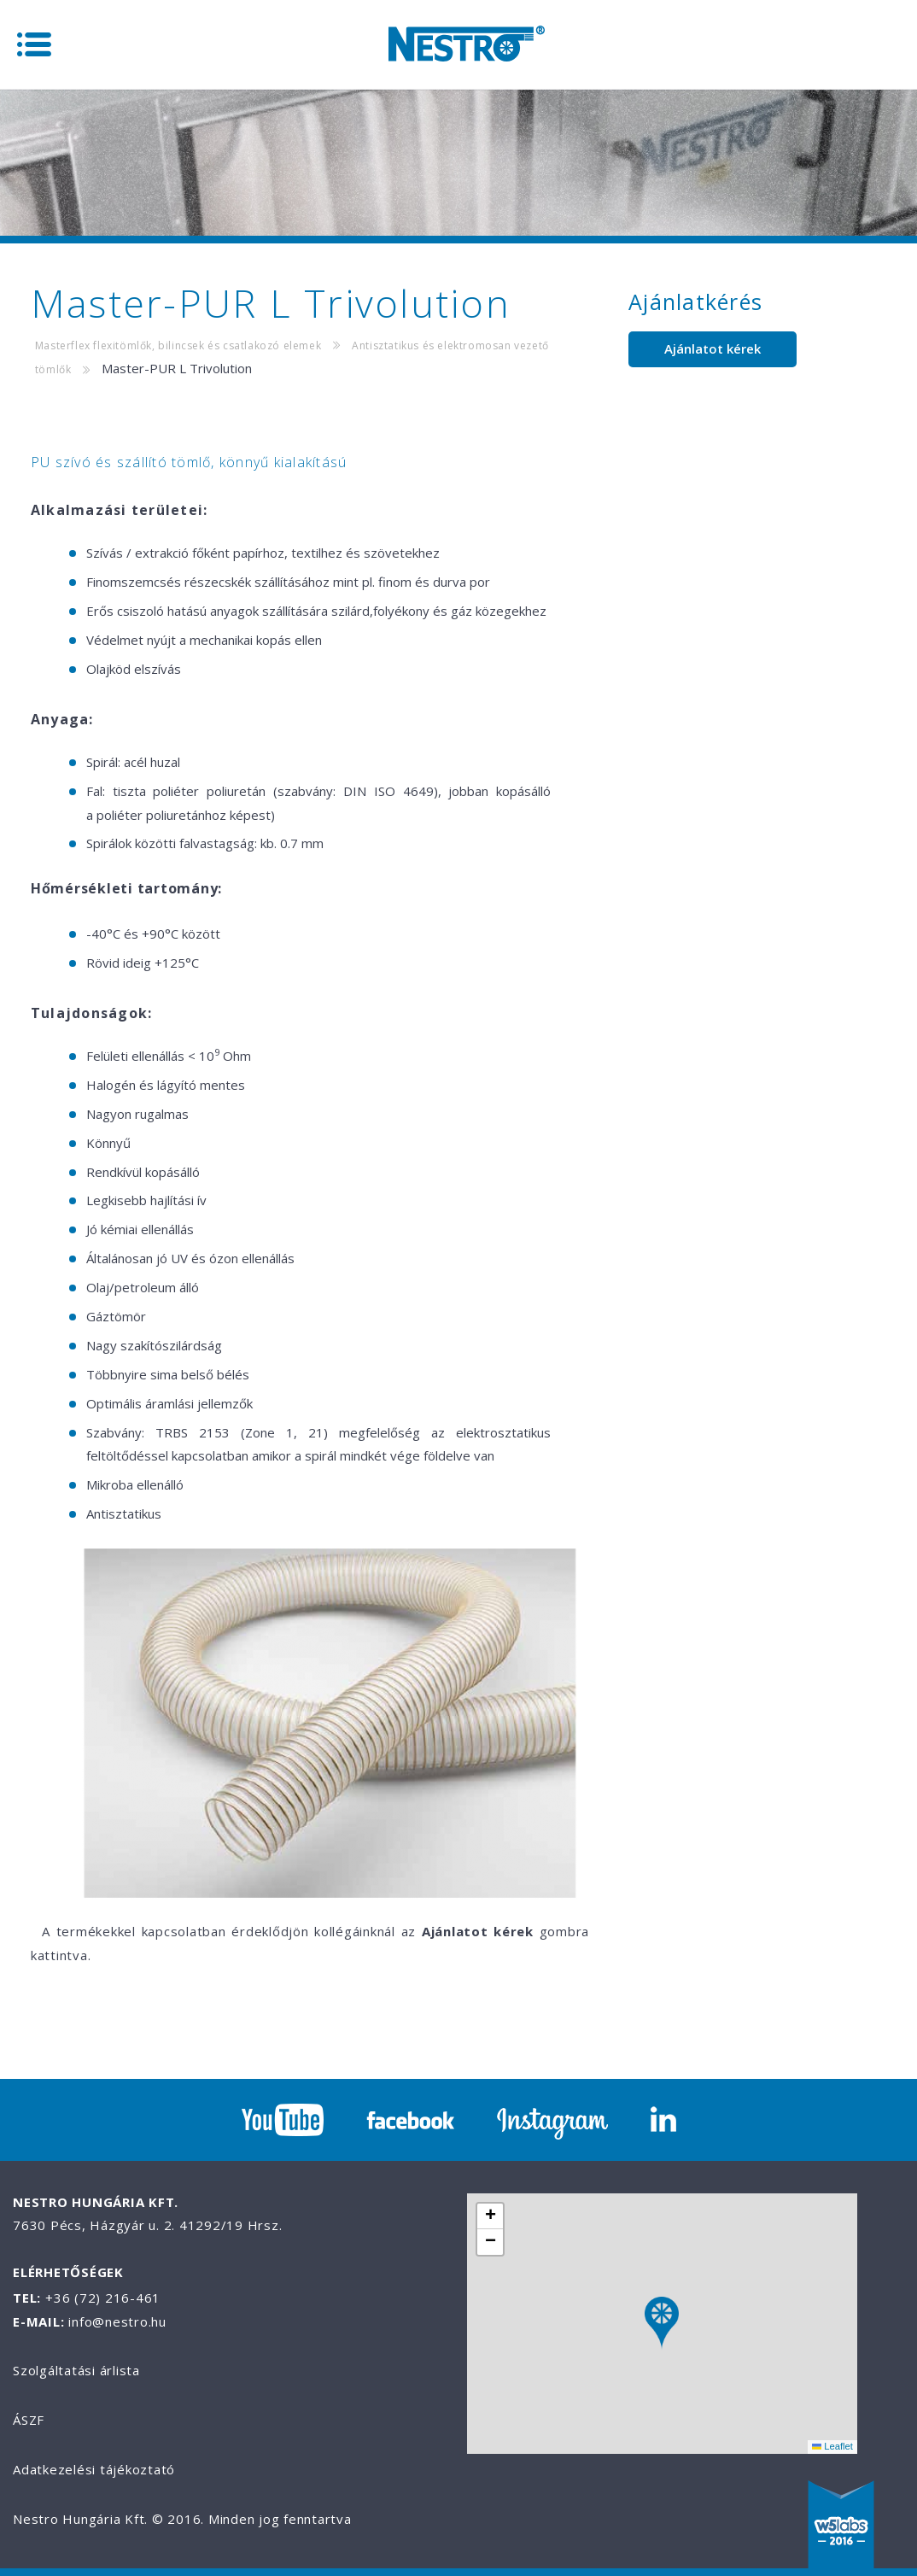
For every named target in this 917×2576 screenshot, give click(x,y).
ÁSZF (28, 2419)
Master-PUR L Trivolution (177, 368)
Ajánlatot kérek (712, 348)
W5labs (841, 2526)
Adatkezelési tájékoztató (94, 2469)
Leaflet (832, 2446)
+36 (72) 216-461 (103, 2297)
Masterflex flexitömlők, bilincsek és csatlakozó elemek (178, 345)
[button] (662, 2324)
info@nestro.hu (117, 2321)
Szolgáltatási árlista (76, 2370)
